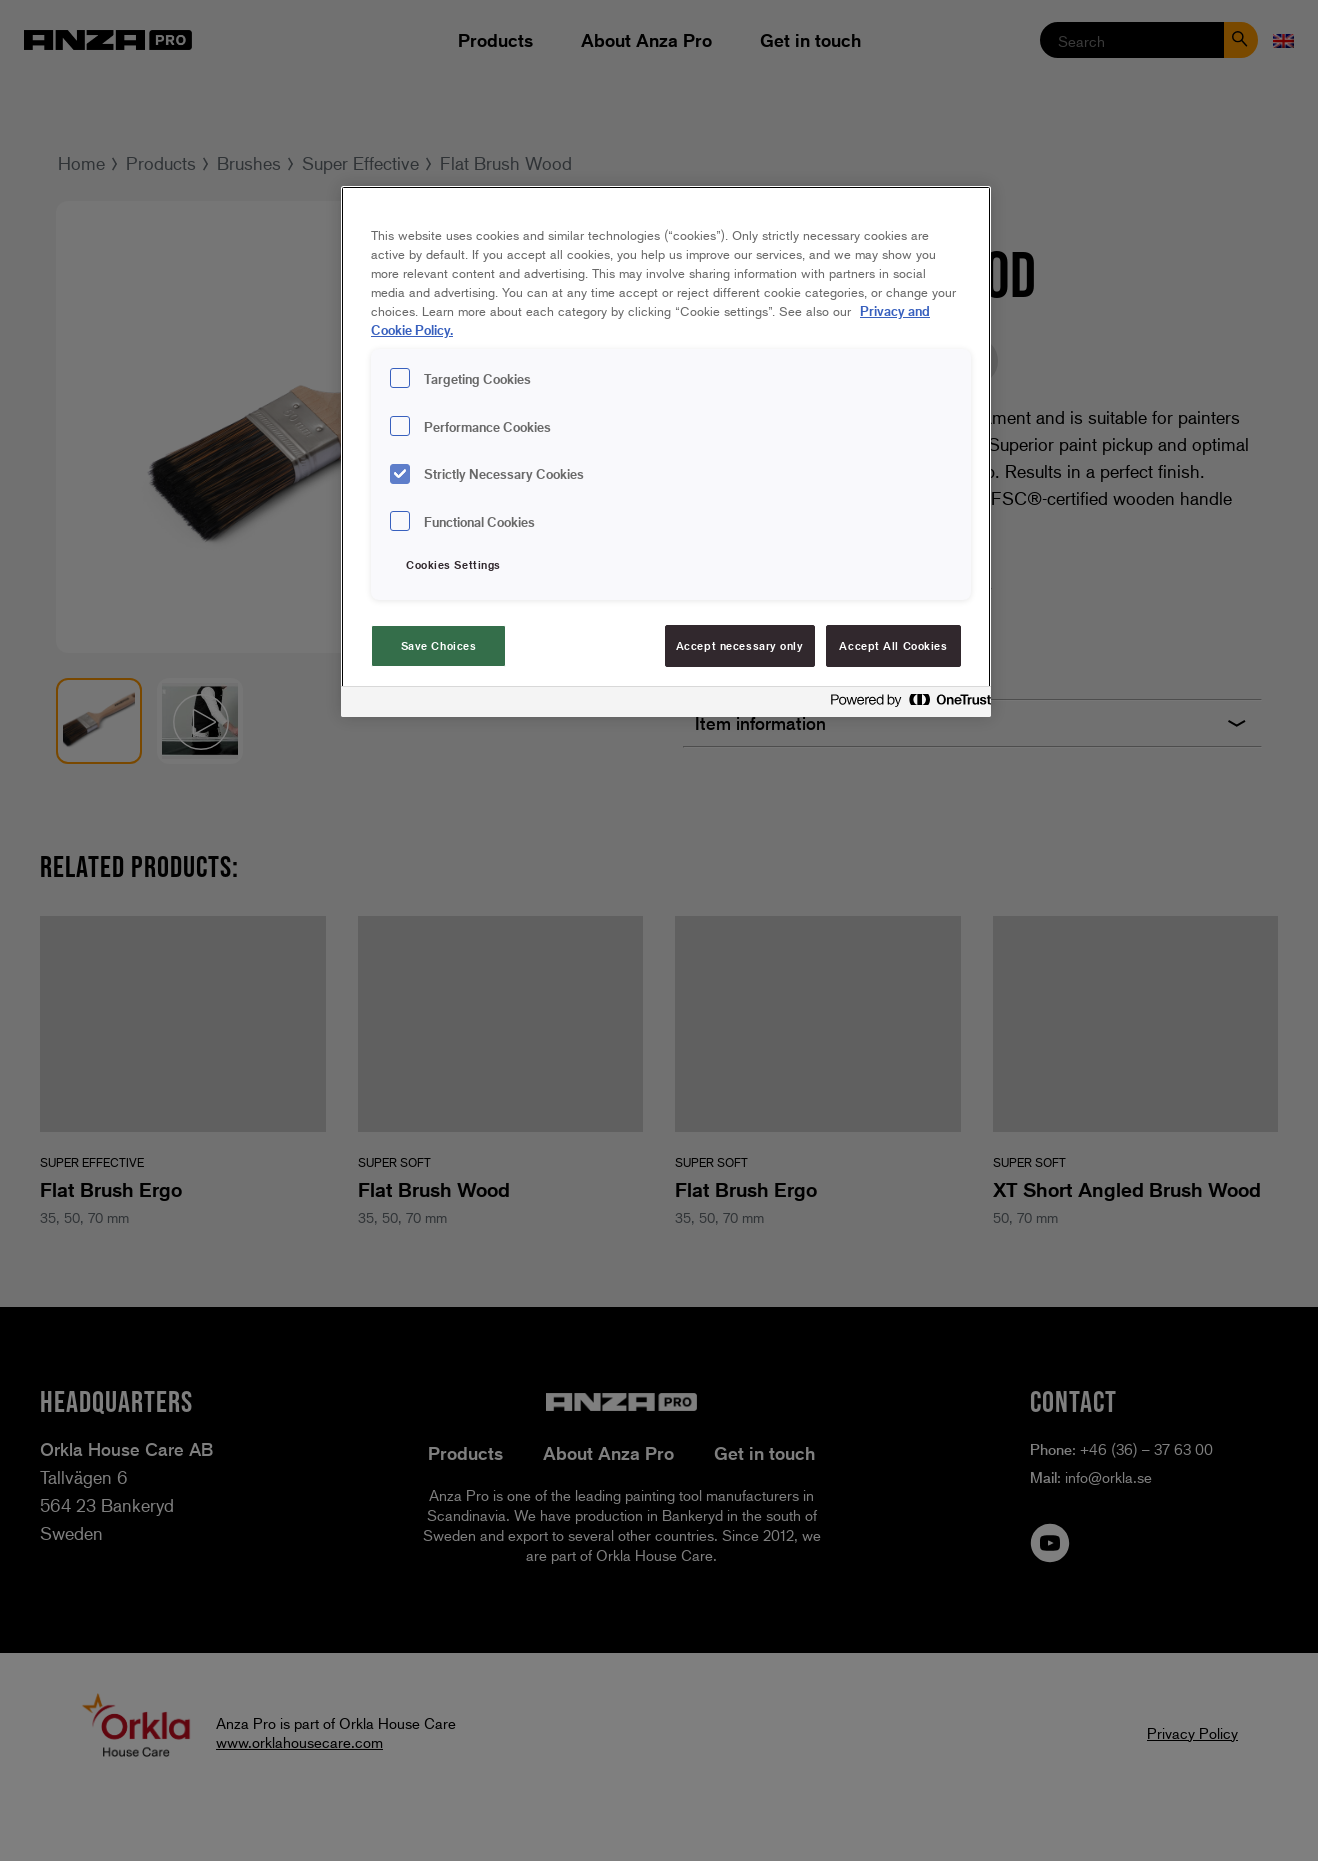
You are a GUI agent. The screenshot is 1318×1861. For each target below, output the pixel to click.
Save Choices (439, 645)
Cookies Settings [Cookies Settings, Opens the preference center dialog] (453, 564)
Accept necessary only (740, 645)
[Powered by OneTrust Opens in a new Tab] (905, 704)
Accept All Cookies (893, 645)
